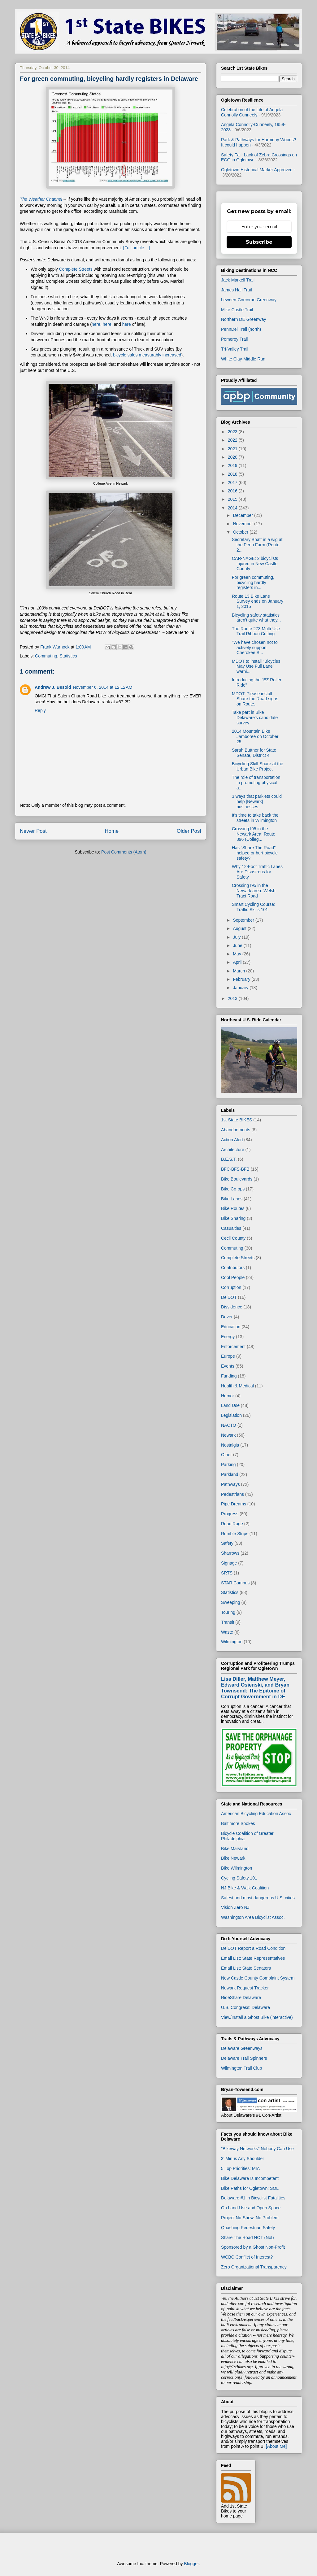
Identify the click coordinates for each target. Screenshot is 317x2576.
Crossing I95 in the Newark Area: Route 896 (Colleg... (253, 834)
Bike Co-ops (233, 1188)
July (237, 937)
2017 (233, 482)
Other (226, 1454)
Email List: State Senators (246, 1968)
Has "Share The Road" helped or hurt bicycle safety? (255, 853)
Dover (226, 1316)
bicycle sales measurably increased (147, 354)
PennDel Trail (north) (241, 329)
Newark (228, 1435)
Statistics (68, 655)
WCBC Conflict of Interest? (247, 2257)
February (242, 979)
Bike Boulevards (236, 1179)
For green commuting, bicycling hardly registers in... (253, 582)
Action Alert (232, 1139)
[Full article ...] (136, 247)
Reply (40, 710)
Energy (228, 1336)
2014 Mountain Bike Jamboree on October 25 (255, 736)
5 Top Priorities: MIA (240, 2168)
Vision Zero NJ (235, 1907)
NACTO (228, 1425)
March (239, 970)
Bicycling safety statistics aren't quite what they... (256, 618)
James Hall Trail (236, 289)
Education (230, 1326)
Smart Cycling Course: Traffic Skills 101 (253, 907)
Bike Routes (232, 1208)
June (238, 945)
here (96, 324)
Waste (227, 1632)
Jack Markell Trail (237, 279)
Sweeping (230, 1602)
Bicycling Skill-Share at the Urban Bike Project (257, 766)
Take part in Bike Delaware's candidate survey (255, 717)
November (243, 523)
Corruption (231, 1287)
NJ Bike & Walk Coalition (245, 1887)
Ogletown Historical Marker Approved (257, 169)
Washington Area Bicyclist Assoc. (253, 1917)
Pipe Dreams (233, 1503)
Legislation (231, 1415)
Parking (228, 1464)
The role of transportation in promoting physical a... (256, 782)
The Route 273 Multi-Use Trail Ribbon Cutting (256, 631)
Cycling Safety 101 (239, 1877)
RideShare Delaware (241, 1997)
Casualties (231, 1228)
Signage (229, 1563)
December (243, 515)
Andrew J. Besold (53, 687)
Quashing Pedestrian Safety (248, 2227)
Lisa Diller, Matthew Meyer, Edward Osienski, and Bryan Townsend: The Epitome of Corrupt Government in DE (255, 1687)
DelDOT (229, 1297)
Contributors (233, 1267)
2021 (233, 448)
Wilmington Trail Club (241, 2068)
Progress (229, 1513)
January (241, 987)
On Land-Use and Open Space (250, 2207)
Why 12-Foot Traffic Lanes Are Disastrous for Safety (257, 872)
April (238, 962)
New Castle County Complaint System (257, 1978)
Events (227, 1366)
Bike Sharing (233, 1218)
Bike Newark (233, 1858)
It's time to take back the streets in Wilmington (255, 818)
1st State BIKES (236, 1119)
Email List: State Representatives (253, 1958)
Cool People (233, 1277)
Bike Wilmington (236, 1868)
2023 (233, 431)
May (237, 953)
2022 (233, 440)
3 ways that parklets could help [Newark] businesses (257, 801)
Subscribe (259, 242)
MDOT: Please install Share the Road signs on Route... (255, 699)
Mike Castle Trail (237, 309)
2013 (233, 998)
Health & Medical (237, 1385)
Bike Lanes (231, 1198)
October (241, 532)
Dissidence (231, 1306)
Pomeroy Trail (234, 339)
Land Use (230, 1405)
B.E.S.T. (229, 1159)
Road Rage (232, 1523)
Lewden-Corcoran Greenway (248, 299)
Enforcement (233, 1346)
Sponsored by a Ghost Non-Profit (253, 2247)
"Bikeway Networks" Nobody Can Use (257, 2148)
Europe (228, 1356)
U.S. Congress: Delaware (245, 2007)
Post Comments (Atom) (123, 851)
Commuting (46, 655)
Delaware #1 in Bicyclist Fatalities (253, 2197)
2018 (233, 474)
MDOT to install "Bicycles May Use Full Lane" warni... (256, 666)
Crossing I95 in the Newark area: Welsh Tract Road (254, 890)
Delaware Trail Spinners (244, 2058)
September (244, 920)
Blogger (191, 2563)
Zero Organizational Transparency (254, 2266)
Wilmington (231, 1641)
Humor (227, 1395)
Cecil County (233, 1238)
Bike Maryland (235, 1848)
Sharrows (230, 1553)
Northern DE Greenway (243, 319)
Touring (228, 1612)
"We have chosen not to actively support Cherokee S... (255, 647)
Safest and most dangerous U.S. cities (258, 1897)
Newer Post (33, 831)
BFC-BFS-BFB (235, 1169)
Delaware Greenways (242, 2048)
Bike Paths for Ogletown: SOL (250, 2188)
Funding (229, 1375)
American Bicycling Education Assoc (256, 1813)
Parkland (229, 1474)
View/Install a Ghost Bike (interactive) (257, 2017)
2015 (233, 499)
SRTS (226, 1572)
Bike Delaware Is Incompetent (250, 2178)
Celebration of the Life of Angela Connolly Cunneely (252, 112)
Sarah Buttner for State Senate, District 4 (254, 753)
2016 (233, 490)
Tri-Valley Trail (234, 349)
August (240, 928)
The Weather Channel (41, 199)
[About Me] (276, 2446)
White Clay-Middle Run (243, 358)
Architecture (232, 1149)
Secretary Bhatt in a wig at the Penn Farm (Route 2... (257, 544)
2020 (233, 457)
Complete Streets (76, 269)
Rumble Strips (234, 1533)
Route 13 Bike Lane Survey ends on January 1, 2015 (257, 601)
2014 (233, 507)
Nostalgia (230, 1445)
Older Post (189, 831)
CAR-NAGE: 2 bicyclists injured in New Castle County (255, 563)
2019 (233, 465)
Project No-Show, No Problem (250, 2217)
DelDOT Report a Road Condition (253, 1948)
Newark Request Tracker (245, 1987)
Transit (227, 1622)
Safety (227, 1543)
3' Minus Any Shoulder (242, 2158)
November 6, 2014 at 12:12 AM (102, 687)
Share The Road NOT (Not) (247, 2237)
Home (112, 831)
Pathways (230, 1484)
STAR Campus (235, 1582)
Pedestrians (232, 1494)
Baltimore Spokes (238, 1823)
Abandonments (235, 1129)
